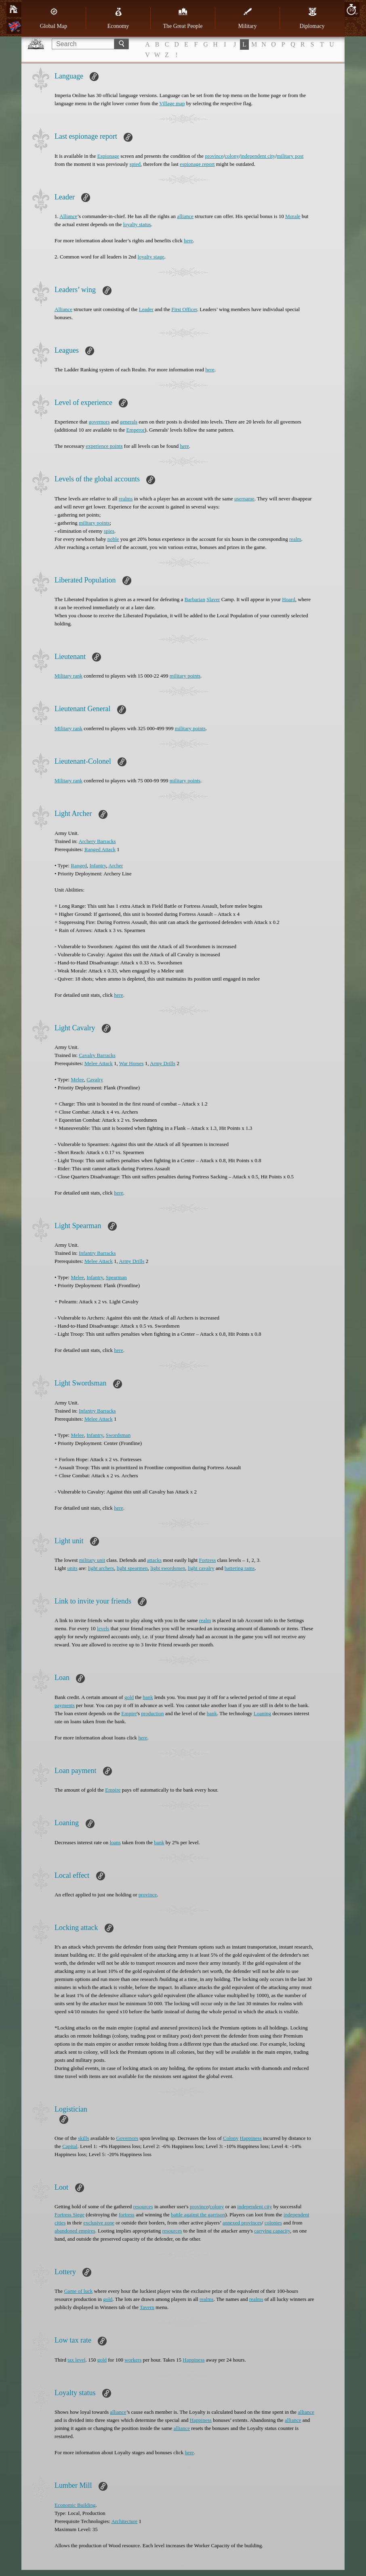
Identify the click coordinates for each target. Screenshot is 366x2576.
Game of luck (78, 2291)
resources (143, 2206)
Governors (127, 2138)
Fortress (207, 1560)
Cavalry (94, 1079)
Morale (293, 216)
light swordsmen (167, 1568)
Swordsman (118, 1435)
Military (247, 18)
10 (351, 9)
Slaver (213, 599)
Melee (77, 1079)
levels (103, 1628)
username (244, 499)
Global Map (53, 18)
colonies (273, 2223)
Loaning (262, 1713)
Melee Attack (98, 1063)
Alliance (68, 216)
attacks (154, 1560)
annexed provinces (242, 2223)
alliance (185, 216)
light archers (101, 1568)
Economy (118, 18)
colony (232, 156)
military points (94, 523)
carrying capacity (272, 2231)
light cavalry (201, 1568)
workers (132, 2360)
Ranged (79, 865)
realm (295, 539)
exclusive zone (98, 2223)
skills (83, 2138)
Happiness (251, 2138)
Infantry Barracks (97, 1253)
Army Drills (162, 1063)
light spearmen (132, 1568)
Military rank (68, 676)
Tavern (147, 2307)
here (188, 240)
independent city (257, 156)
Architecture (124, 2521)
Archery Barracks (97, 841)
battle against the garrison (198, 2215)
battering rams (240, 1568)
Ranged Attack (100, 849)
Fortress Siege (69, 2215)
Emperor (135, 430)
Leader (146, 309)
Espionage (108, 156)
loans (114, 1842)
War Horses (131, 1063)
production (152, 1713)
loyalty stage (150, 257)
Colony (230, 2138)
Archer (115, 865)
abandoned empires (75, 2231)
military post (290, 156)
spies (109, 531)
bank (148, 1697)
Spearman (116, 1277)
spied (135, 164)
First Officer (184, 309)
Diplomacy (311, 18)
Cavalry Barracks (97, 1055)
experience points (104, 446)
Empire (129, 1713)
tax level (76, 2360)
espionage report (197, 164)
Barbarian (195, 599)
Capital (70, 2146)
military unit (92, 1560)
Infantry (97, 865)
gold (129, 1697)
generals (128, 422)
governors (98, 422)
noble (113, 539)
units (72, 1568)
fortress (127, 2215)
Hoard (288, 599)
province (214, 156)
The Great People (183, 18)
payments (65, 1705)
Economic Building (75, 2505)
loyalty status (137, 224)
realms (126, 499)
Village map (172, 103)
